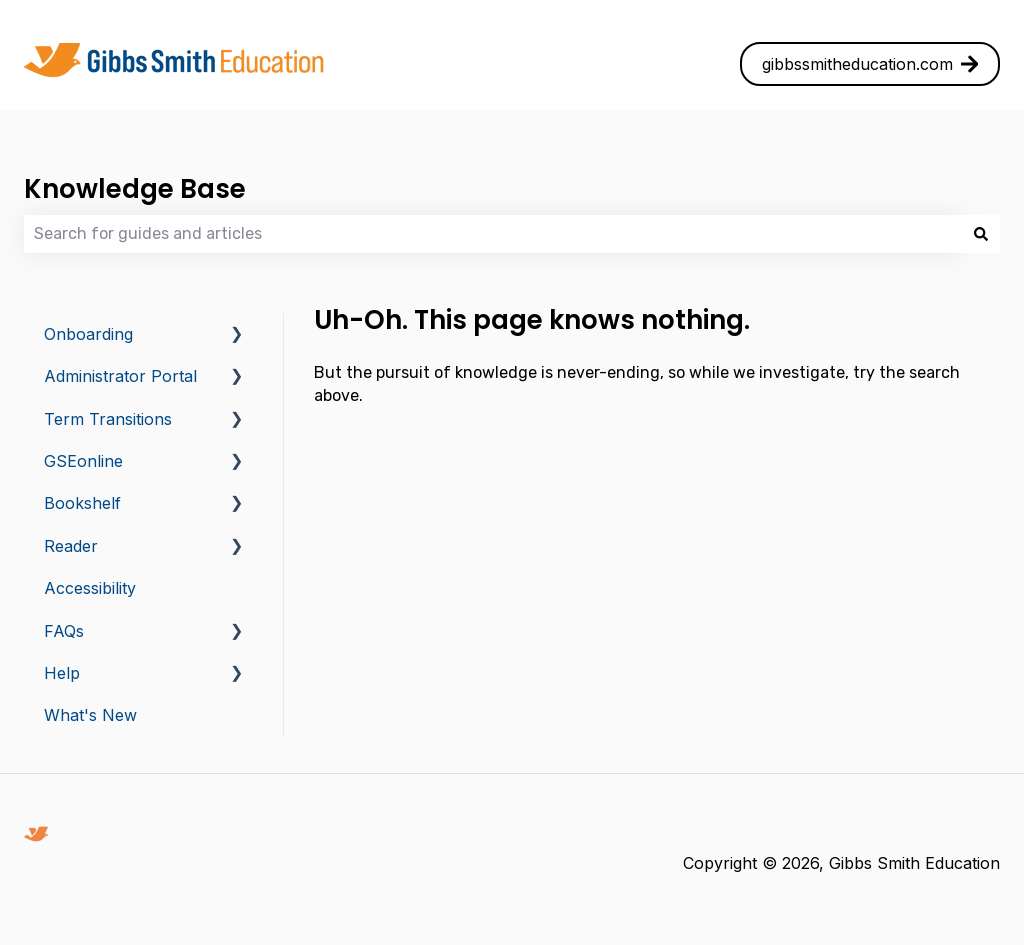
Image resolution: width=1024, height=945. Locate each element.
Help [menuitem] (62, 673)
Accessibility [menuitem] (90, 588)
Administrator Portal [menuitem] (120, 376)
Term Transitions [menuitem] (108, 419)
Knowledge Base (135, 189)
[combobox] (493, 234)
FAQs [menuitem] (64, 631)
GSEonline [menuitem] (83, 461)
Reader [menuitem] (71, 546)
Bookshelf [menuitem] (82, 503)
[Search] (981, 234)
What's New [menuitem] (90, 715)
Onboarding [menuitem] (88, 334)
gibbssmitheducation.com (870, 64)
